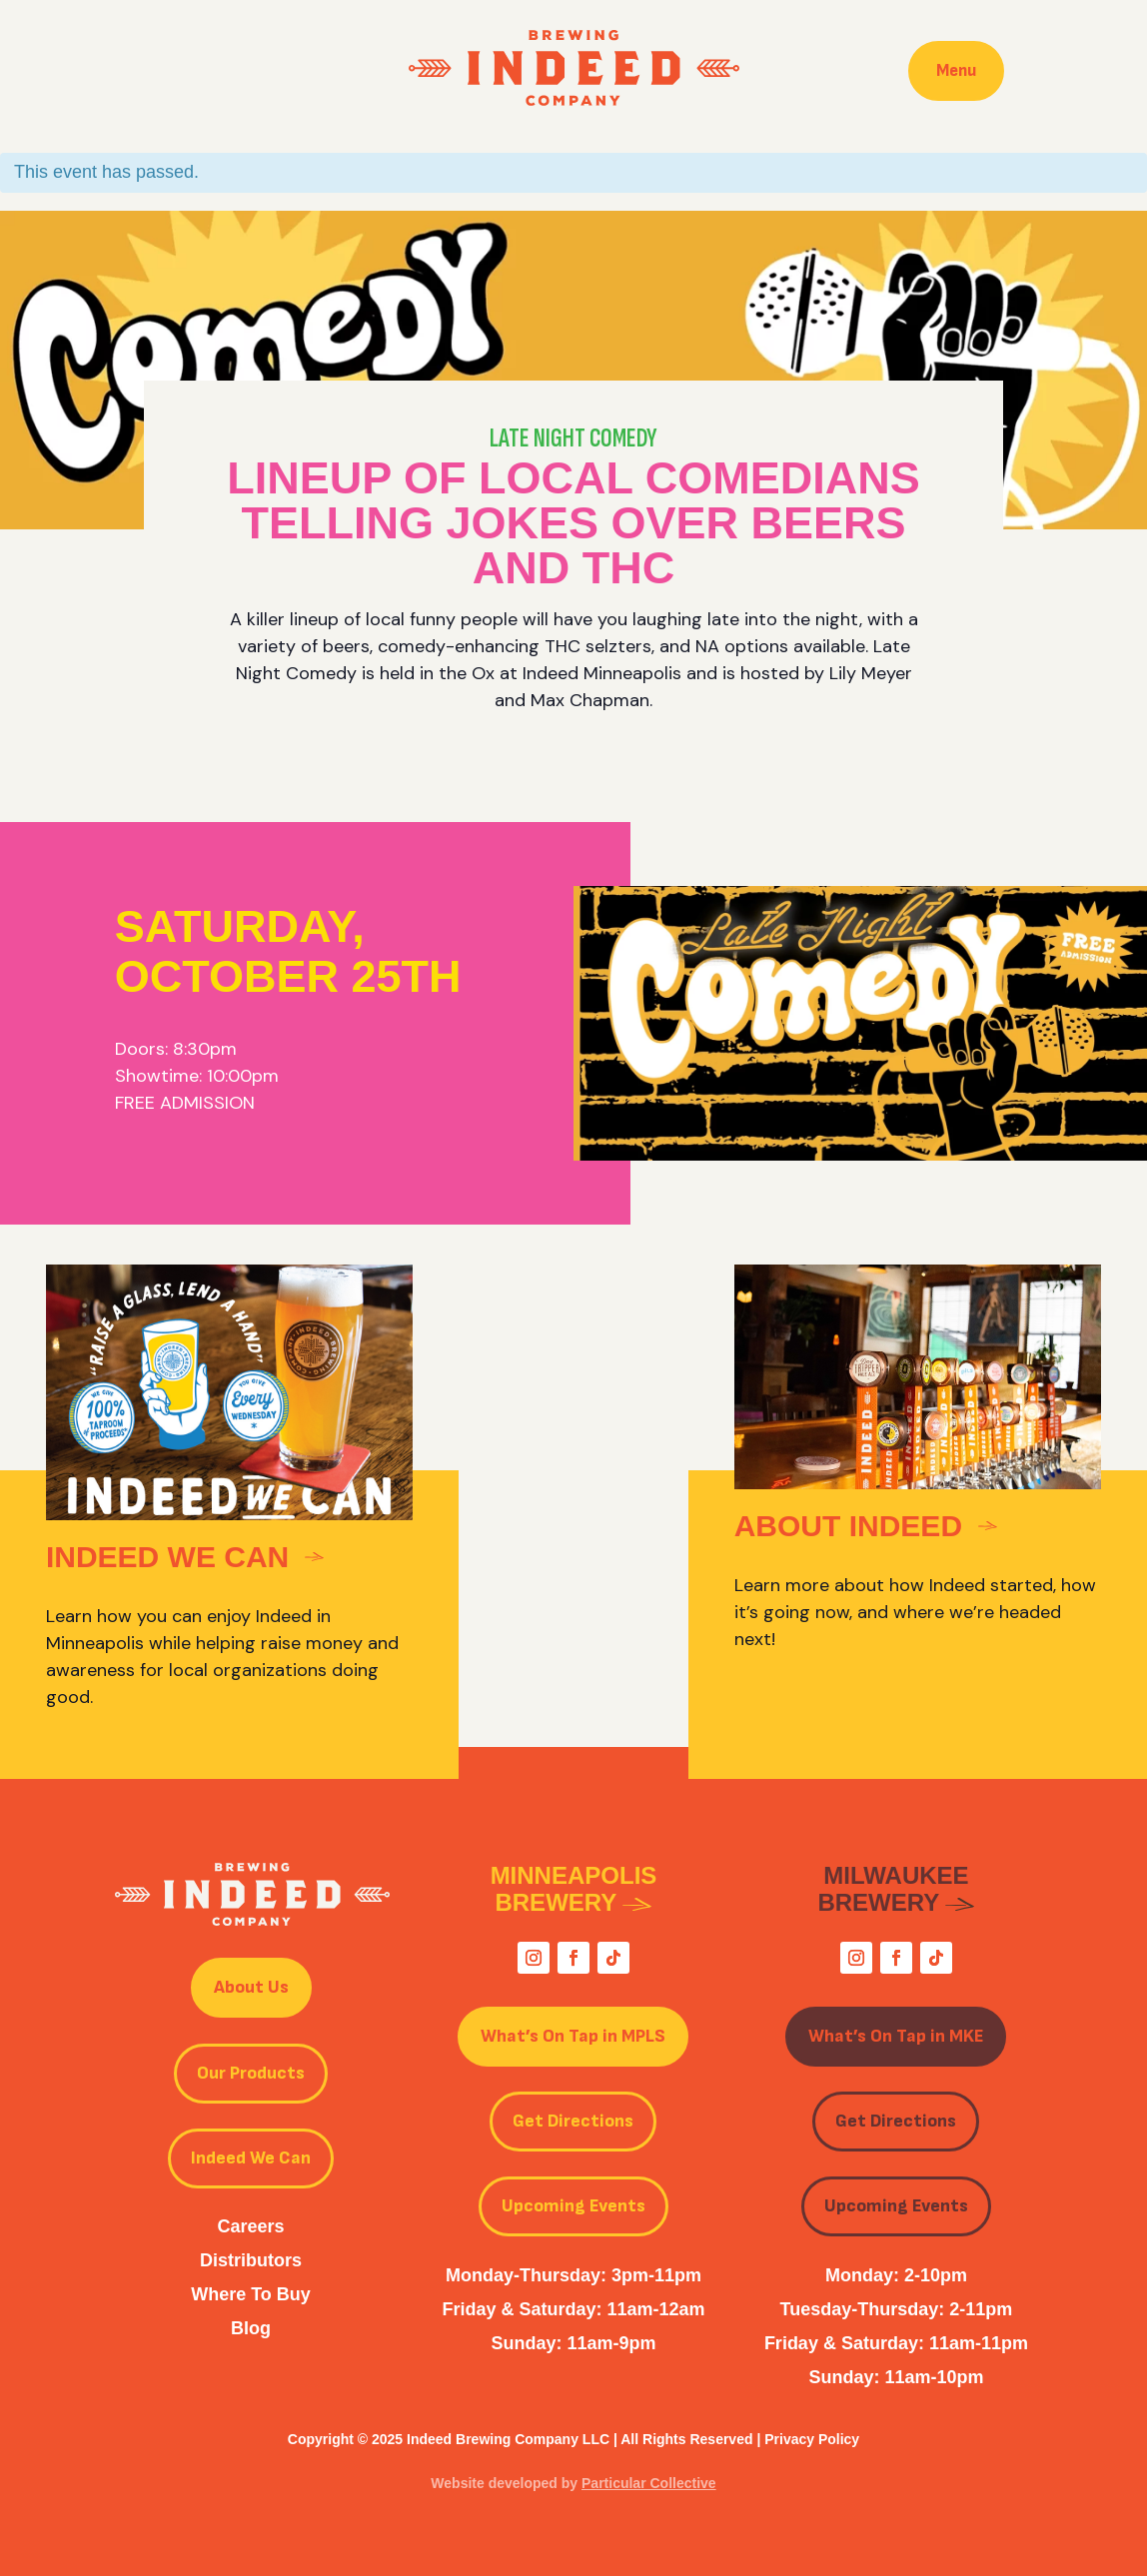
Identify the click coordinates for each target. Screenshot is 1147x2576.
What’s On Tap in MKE (895, 2036)
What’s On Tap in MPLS (573, 2036)
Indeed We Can (251, 2157)
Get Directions (573, 2121)
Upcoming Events (573, 2205)
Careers (250, 2226)
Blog (251, 2328)
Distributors (251, 2260)
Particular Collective (648, 2483)
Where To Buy (251, 2294)
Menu (956, 70)
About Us (251, 1987)
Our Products (251, 2073)
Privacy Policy (811, 2439)
